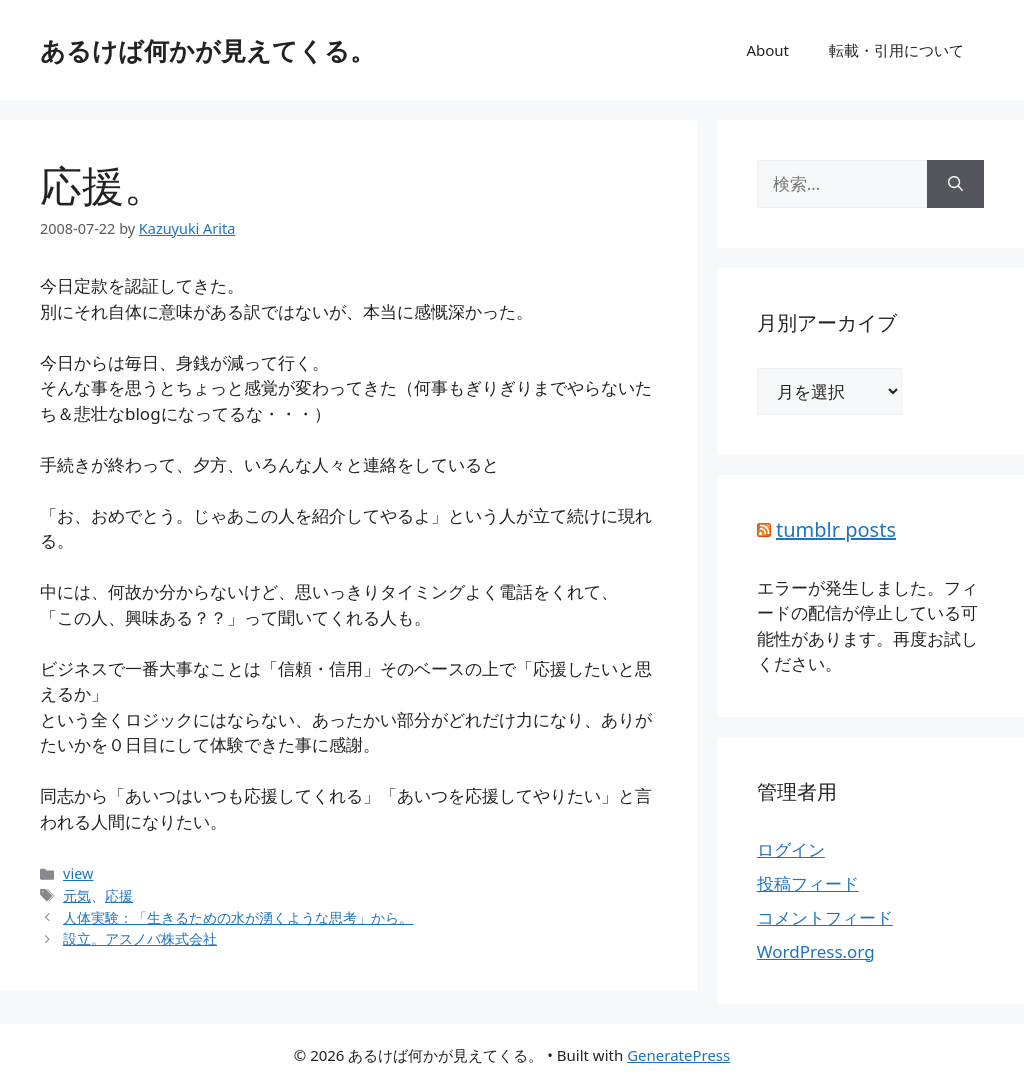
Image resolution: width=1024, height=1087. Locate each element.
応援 (119, 895)
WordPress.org (816, 951)
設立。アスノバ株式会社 (140, 938)
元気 (77, 895)
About (767, 50)
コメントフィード (825, 917)
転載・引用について (896, 50)
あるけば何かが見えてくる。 (207, 50)
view (78, 873)
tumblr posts (836, 529)
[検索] (955, 184)
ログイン (791, 849)
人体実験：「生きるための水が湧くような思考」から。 (238, 917)
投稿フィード (808, 883)
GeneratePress (678, 1055)
